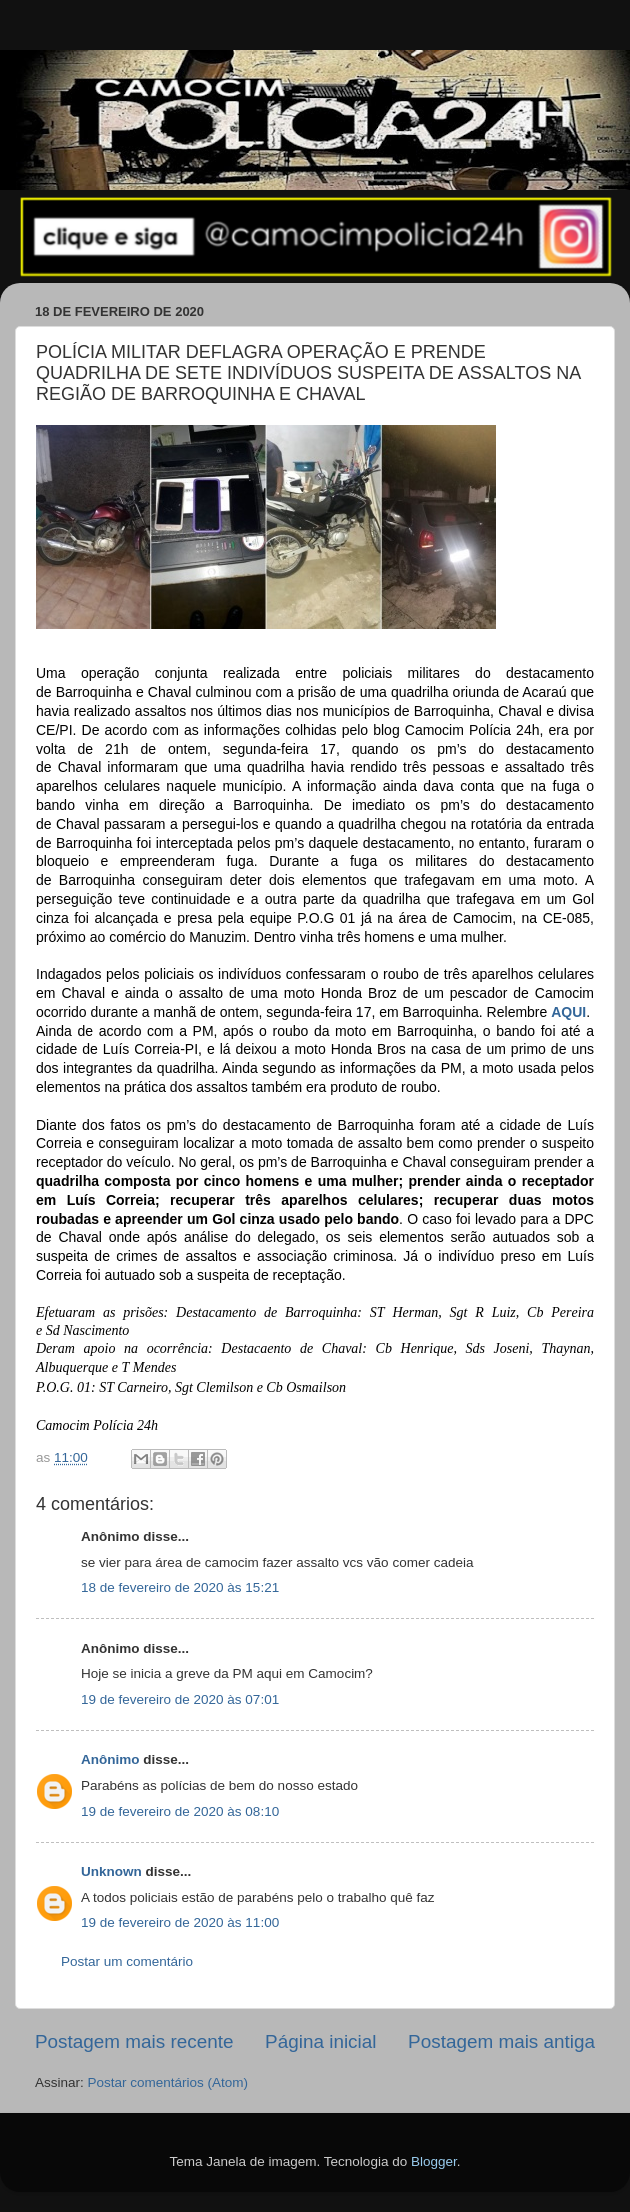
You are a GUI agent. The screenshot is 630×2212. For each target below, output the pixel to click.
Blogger (434, 2161)
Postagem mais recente (134, 2041)
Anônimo (110, 1759)
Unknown (111, 1871)
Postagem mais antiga (501, 2041)
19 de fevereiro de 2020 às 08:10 (180, 1811)
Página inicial (320, 2041)
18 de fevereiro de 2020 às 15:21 (180, 1587)
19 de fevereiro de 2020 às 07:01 (180, 1699)
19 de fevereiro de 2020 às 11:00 (180, 1922)
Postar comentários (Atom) (168, 2082)
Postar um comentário (127, 1961)
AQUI (568, 1012)
